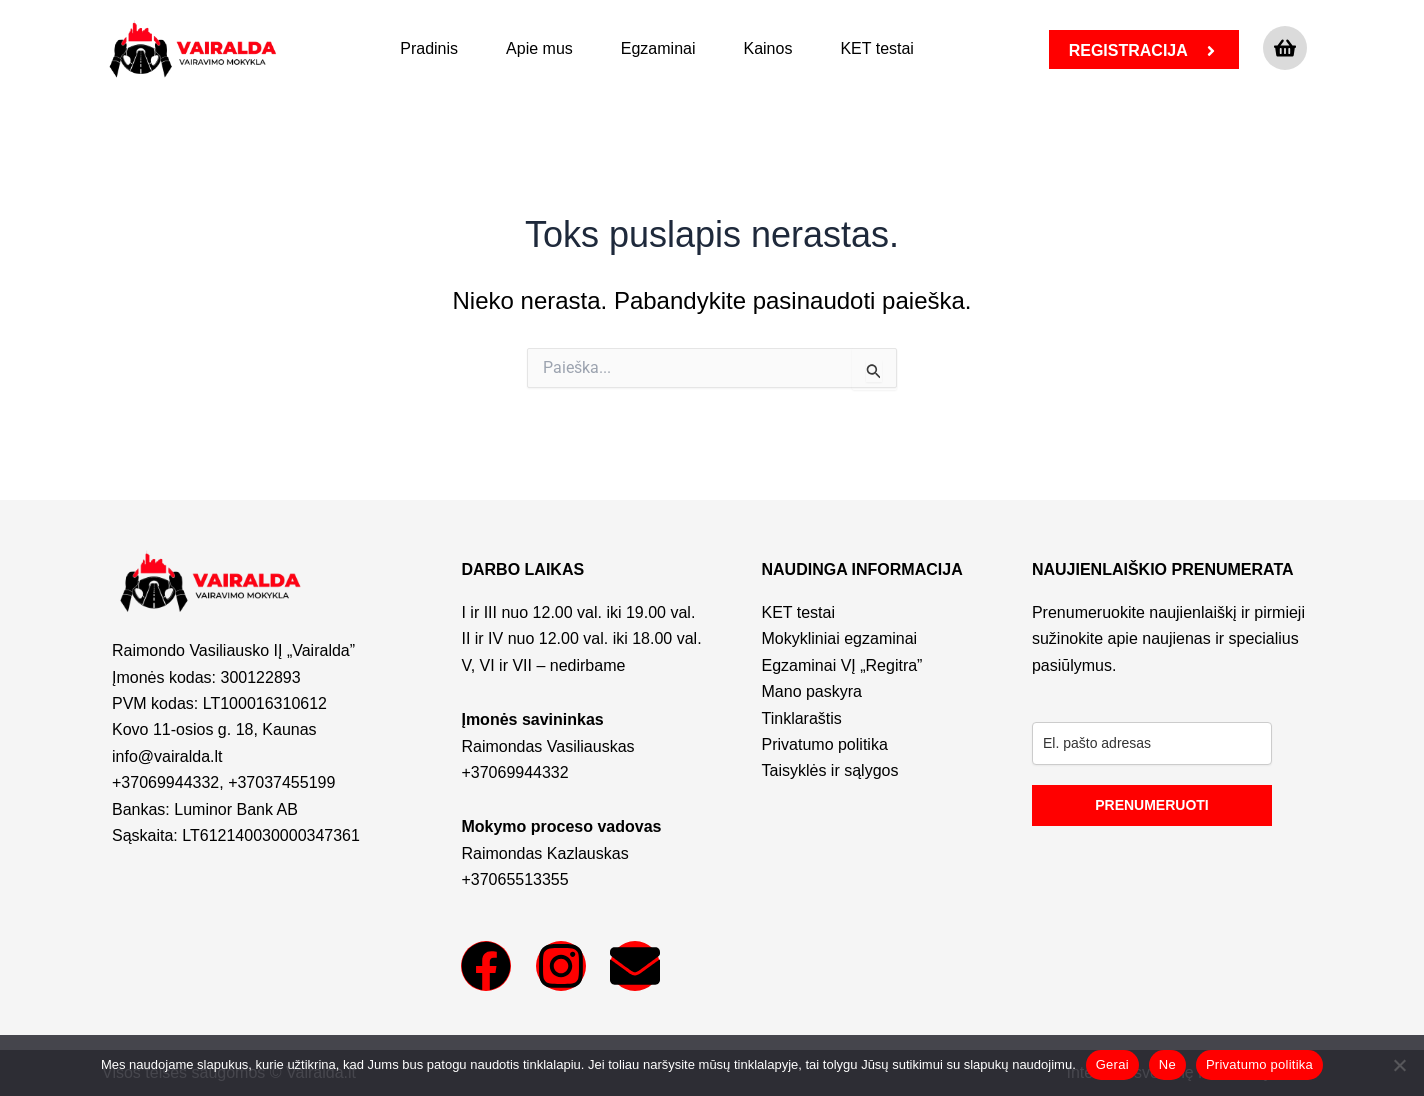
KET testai (877, 48)
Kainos (767, 48)
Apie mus (539, 48)
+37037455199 (281, 782)
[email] (1152, 743)
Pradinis (429, 48)
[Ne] (1399, 1065)
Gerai (1112, 1064)
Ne (1167, 1064)
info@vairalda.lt (167, 756)
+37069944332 (165, 782)
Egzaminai (658, 48)
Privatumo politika (1259, 1064)
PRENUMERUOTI (1152, 805)
